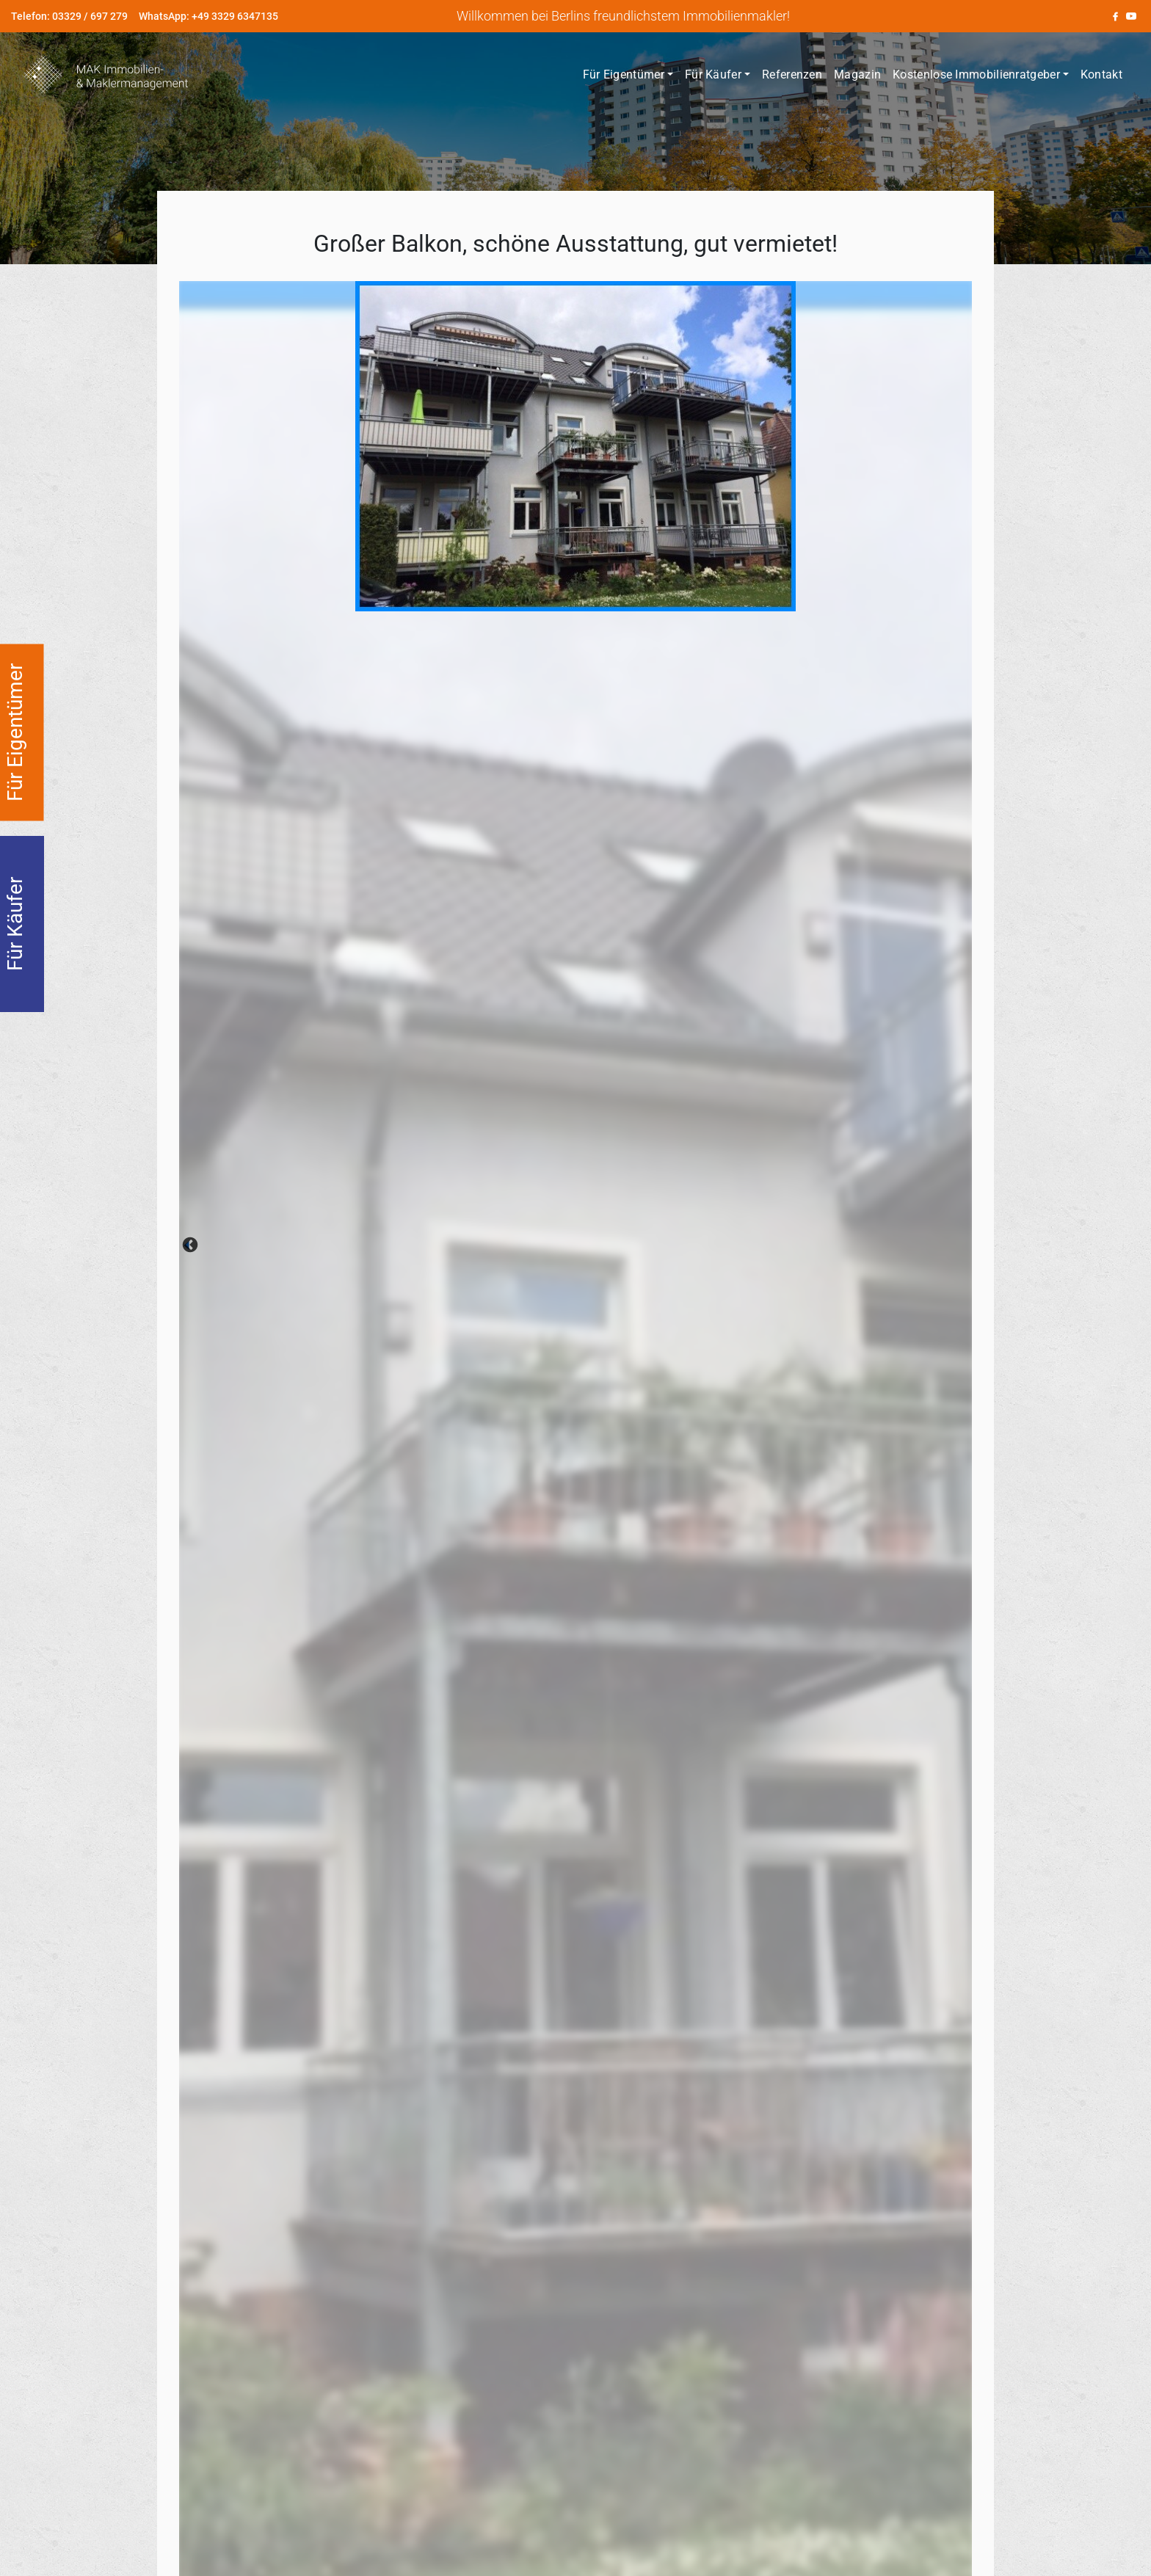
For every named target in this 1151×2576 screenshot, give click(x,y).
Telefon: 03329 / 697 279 (69, 16)
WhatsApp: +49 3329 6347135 (208, 16)
